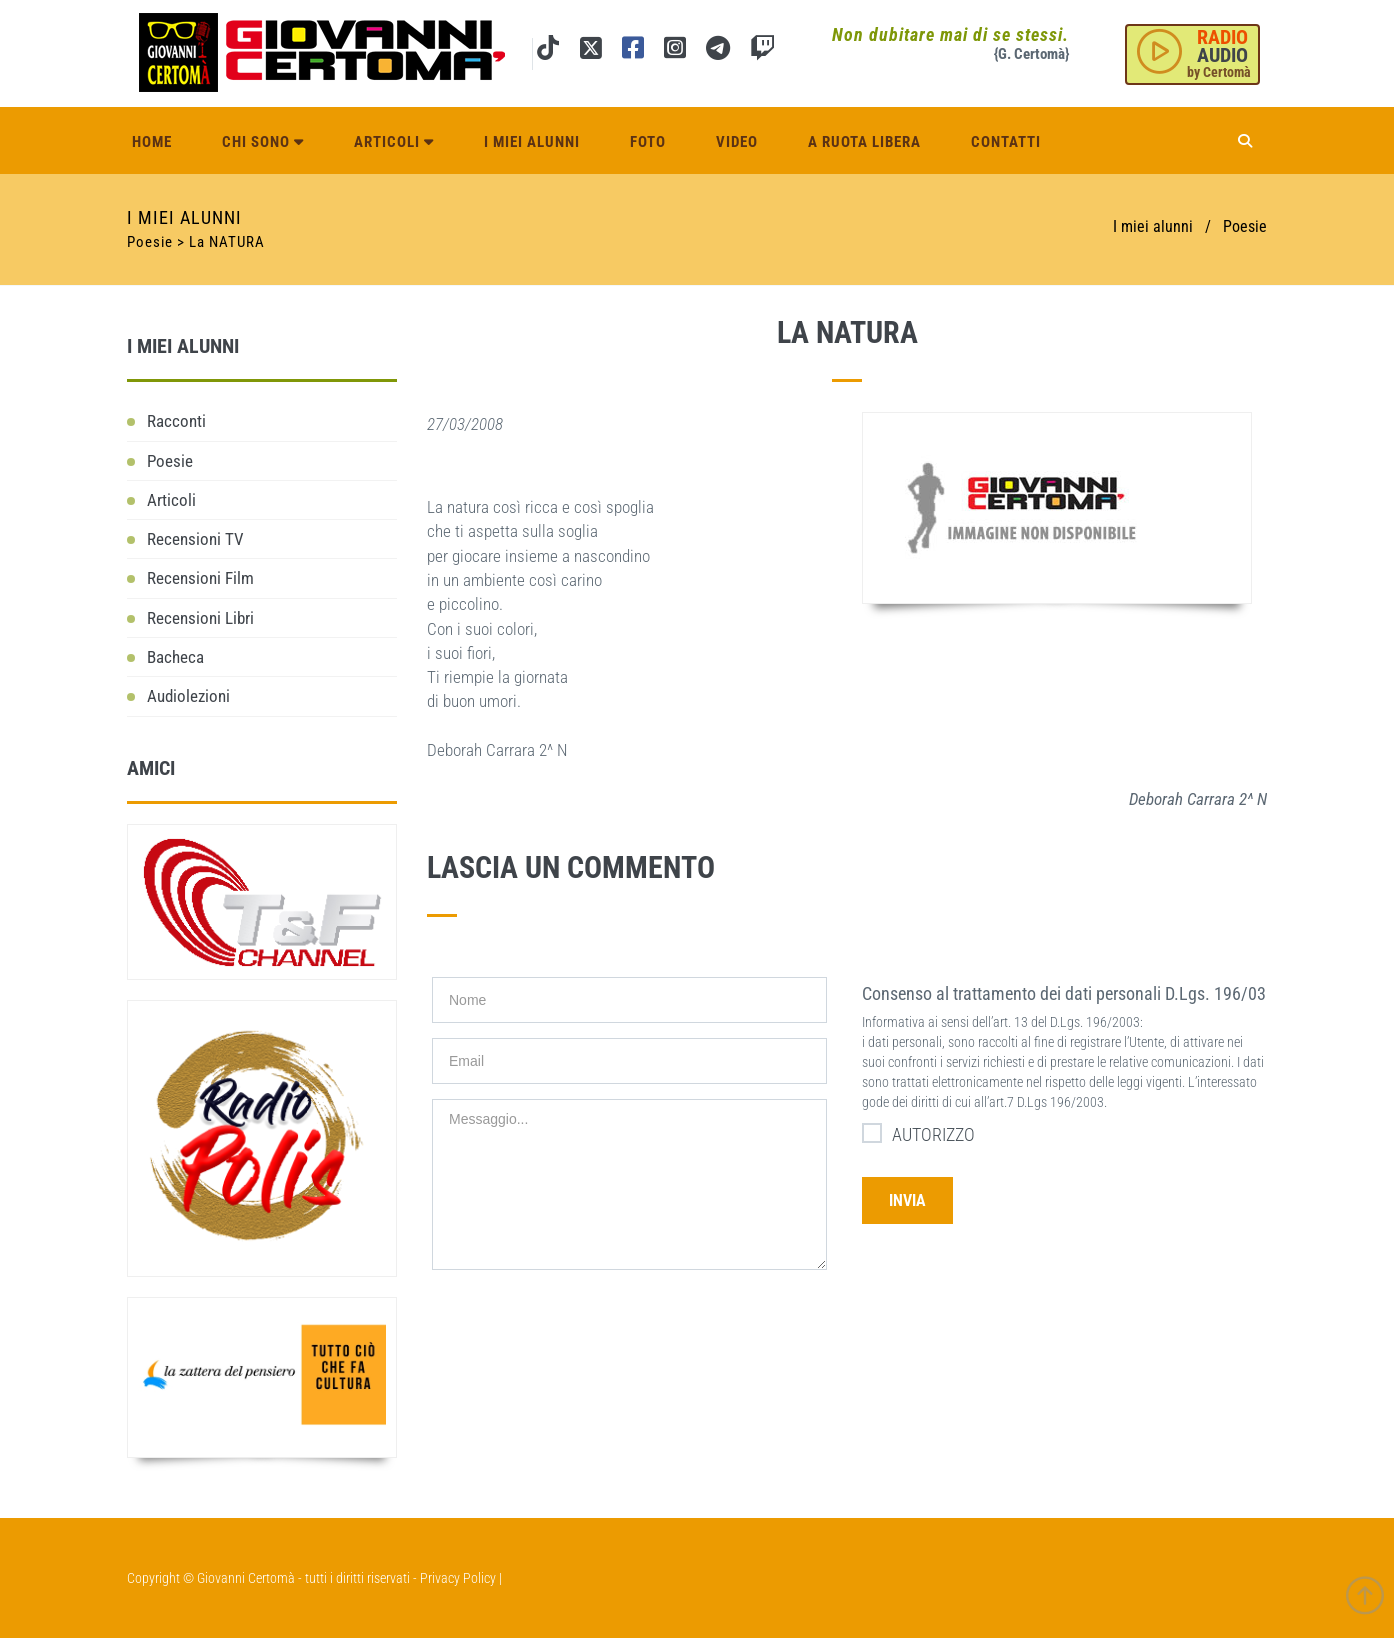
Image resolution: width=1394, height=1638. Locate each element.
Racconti (176, 421)
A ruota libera (864, 142)
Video (737, 142)
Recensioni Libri (200, 618)
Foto (648, 142)
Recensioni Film (200, 578)
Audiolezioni (188, 696)
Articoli (394, 142)
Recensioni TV (195, 539)
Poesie (1245, 226)
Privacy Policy (458, 1578)
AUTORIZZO (918, 1133)
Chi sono (263, 142)
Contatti (1006, 142)
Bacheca (175, 657)
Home (152, 142)
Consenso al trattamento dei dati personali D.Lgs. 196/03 (1064, 993)
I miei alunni (532, 142)
